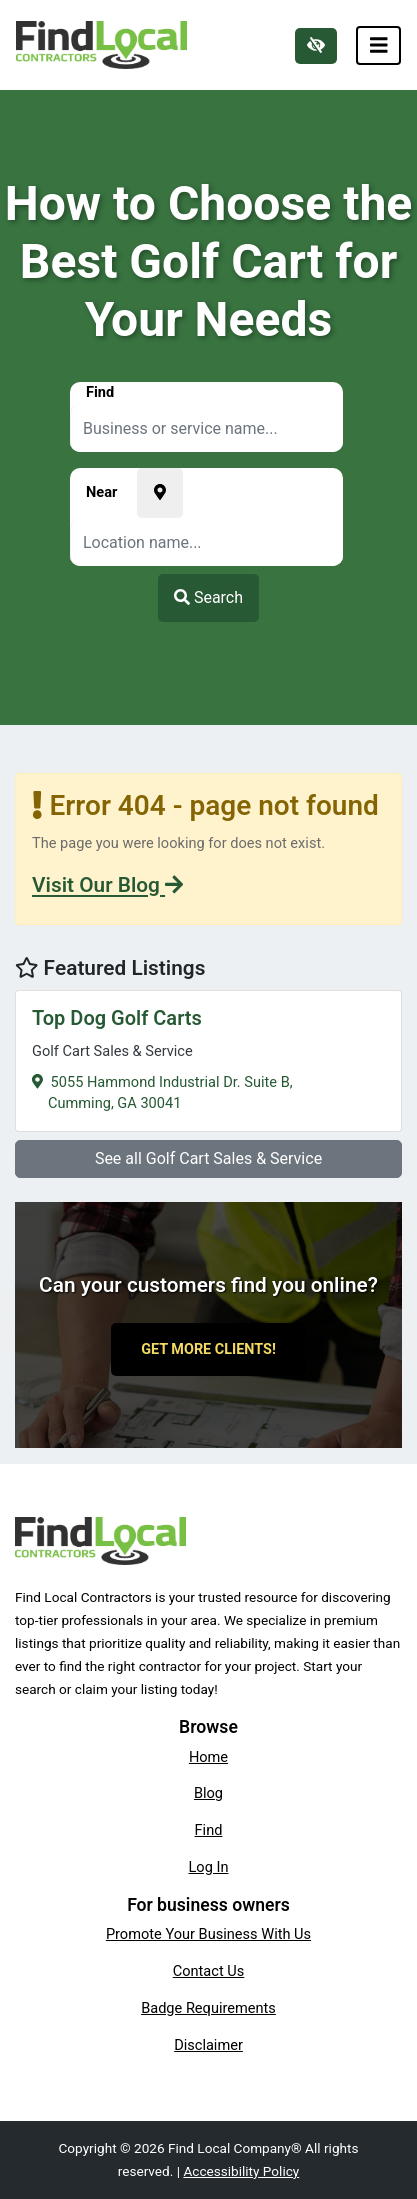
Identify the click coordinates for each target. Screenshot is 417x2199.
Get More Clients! (208, 1349)
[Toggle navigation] (379, 45)
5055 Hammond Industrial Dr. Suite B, (208, 1058)
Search (208, 597)
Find (209, 1830)
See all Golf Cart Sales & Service (208, 1158)
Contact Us (209, 1971)
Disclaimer (208, 2045)
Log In (209, 1867)
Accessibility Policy (241, 2171)
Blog (208, 1793)
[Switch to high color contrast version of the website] (316, 46)
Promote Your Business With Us (208, 1934)
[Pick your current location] (160, 493)
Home (208, 1757)
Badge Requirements (208, 2008)
